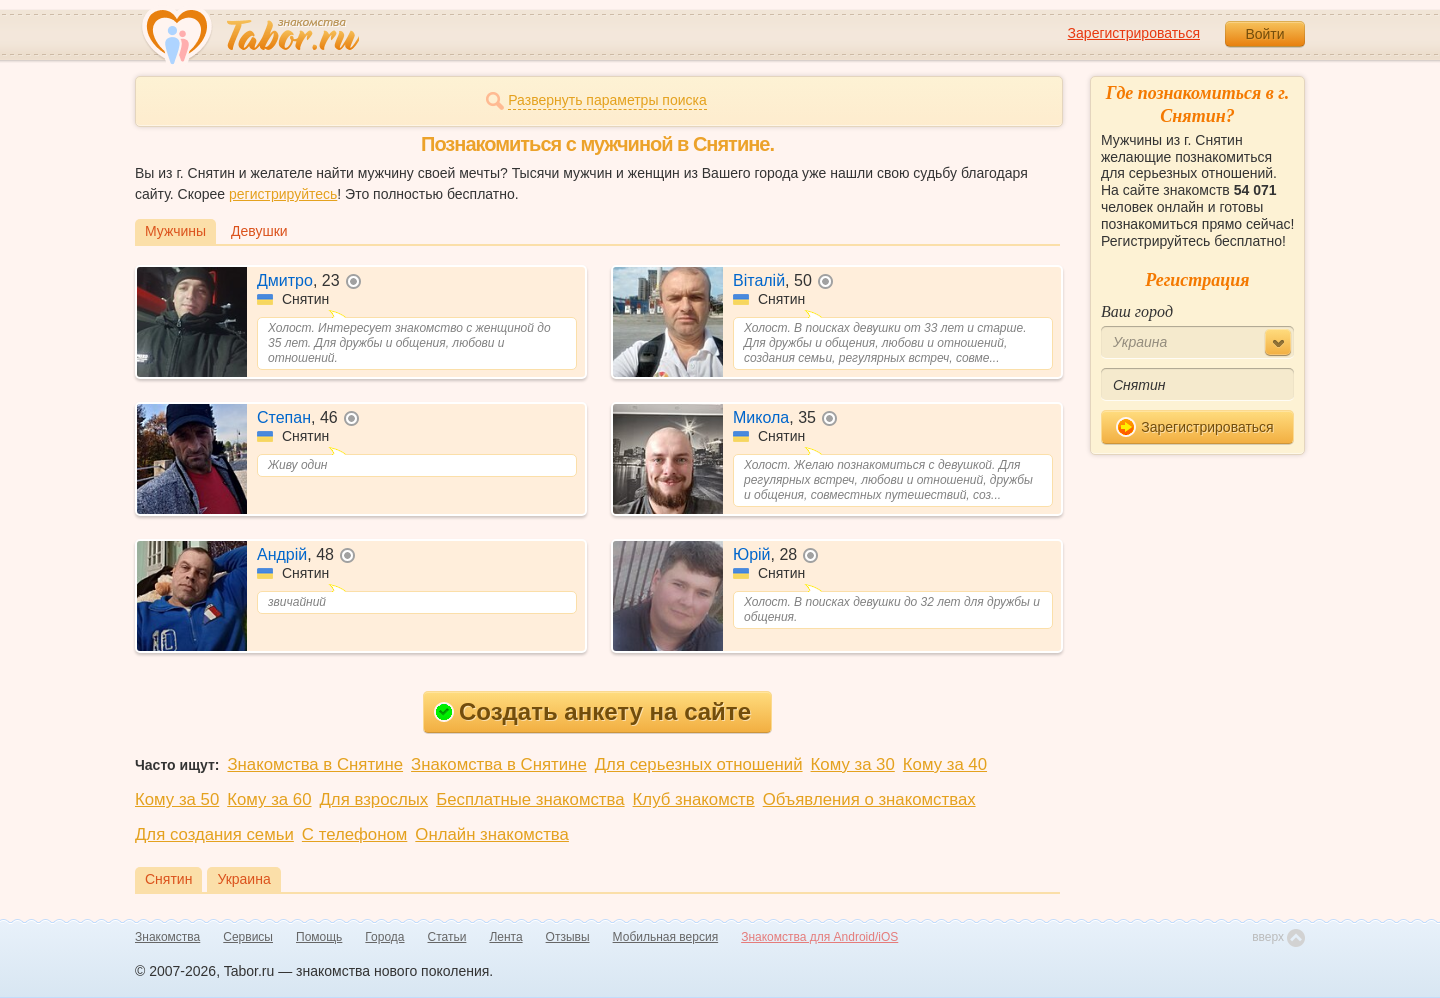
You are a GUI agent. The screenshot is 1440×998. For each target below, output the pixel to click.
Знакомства (167, 937)
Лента (505, 937)
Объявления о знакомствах (869, 799)
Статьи (447, 937)
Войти (1264, 34)
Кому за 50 (177, 799)
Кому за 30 (853, 764)
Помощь (319, 937)
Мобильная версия (666, 937)
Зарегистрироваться (1134, 33)
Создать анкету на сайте (592, 711)
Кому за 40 (945, 764)
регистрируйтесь (283, 194)
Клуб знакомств (694, 799)
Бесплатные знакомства (530, 799)
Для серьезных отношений (699, 764)
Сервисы (248, 937)
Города (384, 937)
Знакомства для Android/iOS (819, 937)
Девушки (259, 231)
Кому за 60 (269, 799)
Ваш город (1137, 311)
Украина (243, 879)
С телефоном (354, 834)
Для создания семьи (214, 834)
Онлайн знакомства (492, 834)
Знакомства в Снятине (315, 764)
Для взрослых (374, 799)
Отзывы (568, 937)
